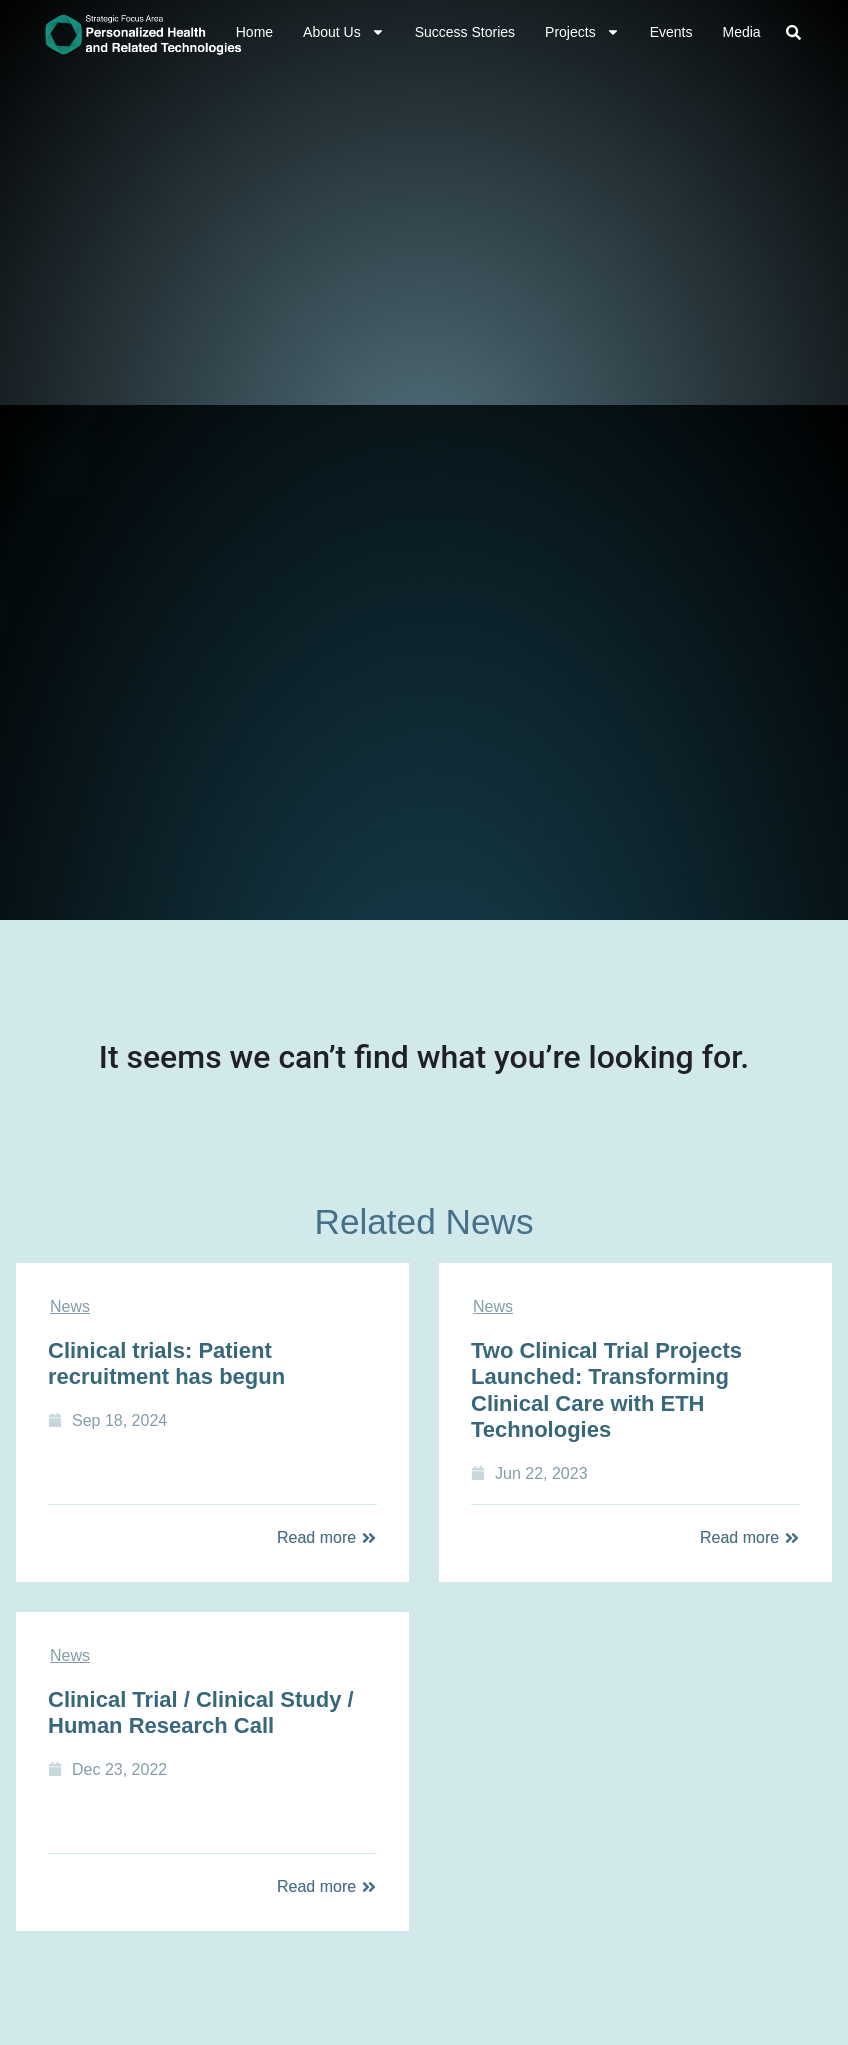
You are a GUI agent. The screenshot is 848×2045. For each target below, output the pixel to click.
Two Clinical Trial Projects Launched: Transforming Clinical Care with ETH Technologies (606, 1390)
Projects (582, 32)
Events (671, 32)
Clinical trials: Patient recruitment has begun (166, 1363)
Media (741, 32)
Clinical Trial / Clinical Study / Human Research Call (201, 1712)
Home (254, 32)
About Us (344, 32)
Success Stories (465, 32)
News (70, 1306)
